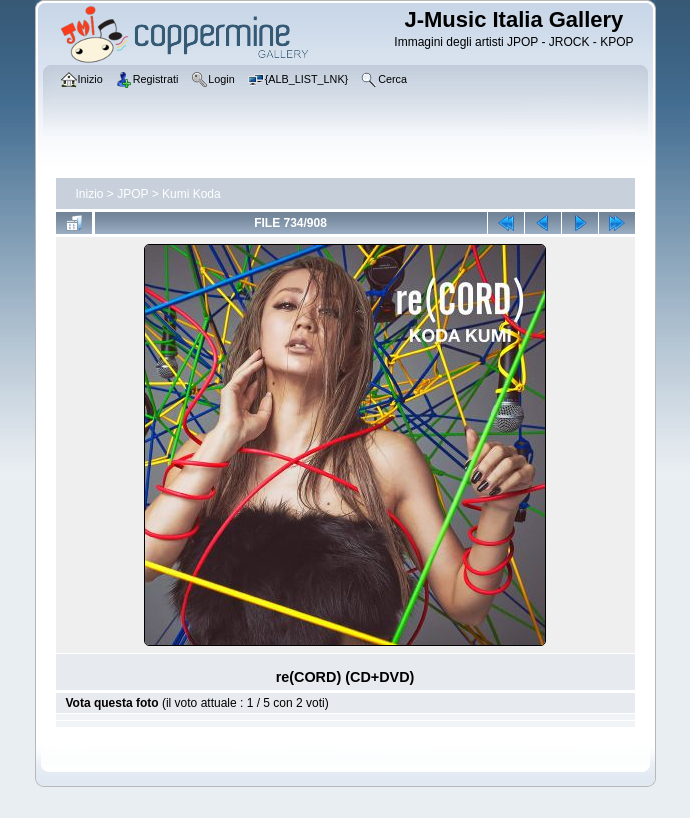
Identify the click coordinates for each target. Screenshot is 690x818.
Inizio (90, 194)
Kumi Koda (191, 194)
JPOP (132, 194)
